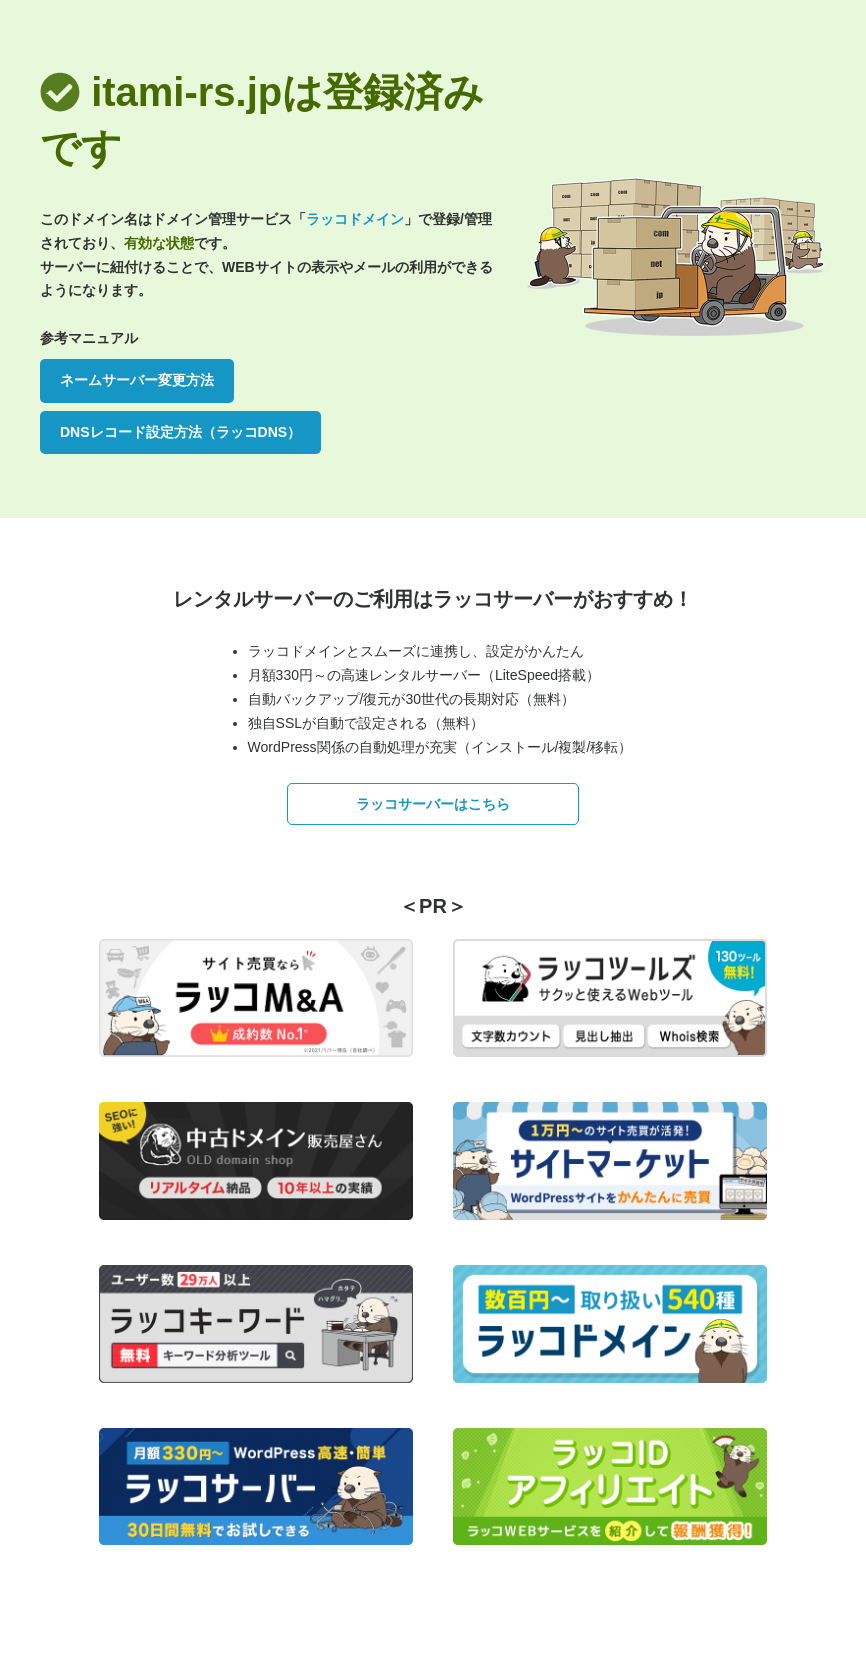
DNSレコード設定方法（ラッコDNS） (180, 432)
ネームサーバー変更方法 (137, 380)
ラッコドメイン (355, 219)
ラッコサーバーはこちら (433, 804)
